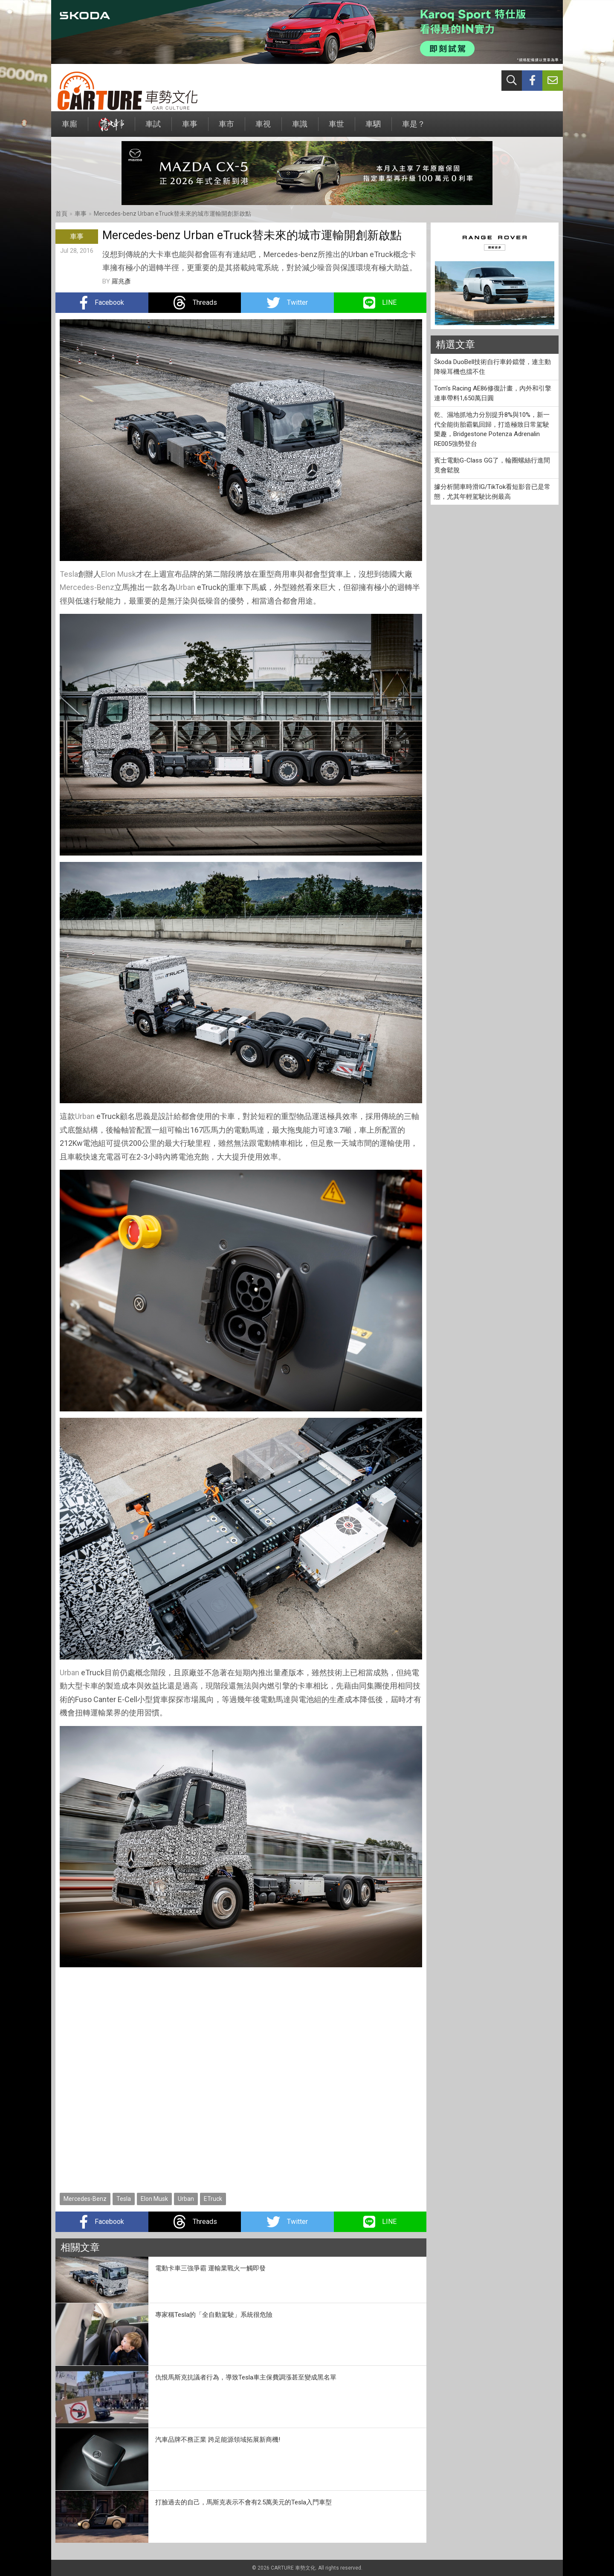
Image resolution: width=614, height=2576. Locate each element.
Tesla (69, 574)
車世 (336, 128)
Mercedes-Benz (87, 587)
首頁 (61, 213)
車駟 (373, 128)
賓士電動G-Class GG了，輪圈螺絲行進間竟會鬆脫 (492, 465)
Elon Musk (118, 574)
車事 (189, 128)
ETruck (213, 2198)
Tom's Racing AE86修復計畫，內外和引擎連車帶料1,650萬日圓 (492, 393)
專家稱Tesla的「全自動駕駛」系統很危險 (213, 2315)
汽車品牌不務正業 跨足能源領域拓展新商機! (217, 2439)
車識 (299, 128)
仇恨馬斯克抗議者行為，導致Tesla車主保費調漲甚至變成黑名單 (245, 2377)
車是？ (413, 128)
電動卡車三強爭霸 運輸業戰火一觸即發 (210, 2268)
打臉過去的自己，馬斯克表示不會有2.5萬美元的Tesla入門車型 (243, 2502)
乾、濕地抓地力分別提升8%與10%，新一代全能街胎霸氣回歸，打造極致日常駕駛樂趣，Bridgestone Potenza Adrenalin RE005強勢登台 (492, 429)
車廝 (69, 128)
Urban (185, 587)
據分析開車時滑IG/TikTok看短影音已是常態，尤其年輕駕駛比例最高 (492, 491)
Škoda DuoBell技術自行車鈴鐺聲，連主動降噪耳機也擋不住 (492, 367)
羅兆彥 (121, 281)
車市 (226, 128)
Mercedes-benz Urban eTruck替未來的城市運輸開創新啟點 (172, 213)
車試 (153, 128)
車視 (263, 128)
